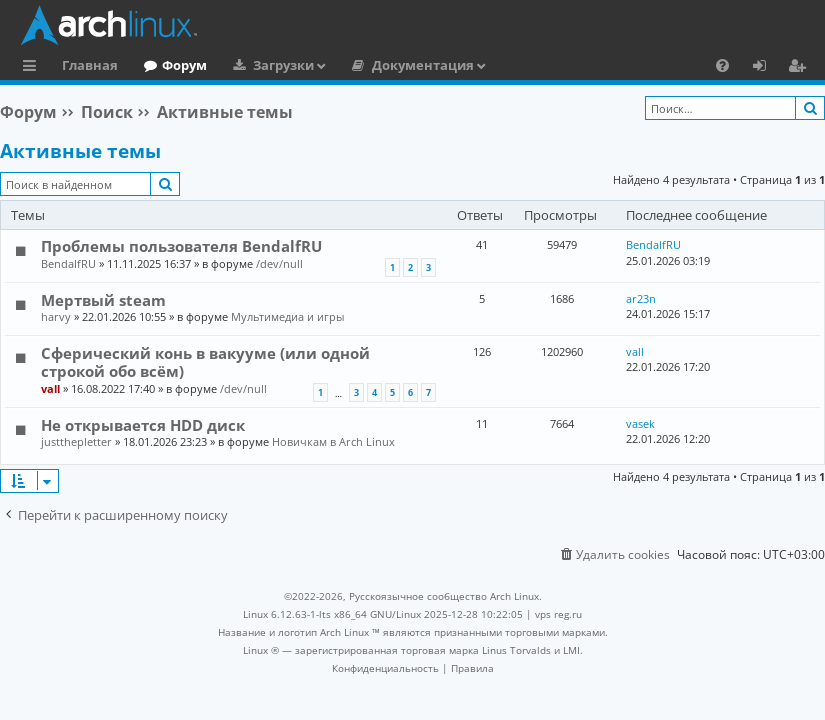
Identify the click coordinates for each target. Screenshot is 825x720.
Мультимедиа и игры (287, 316)
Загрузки (283, 65)
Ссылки (33, 68)
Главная (90, 65)
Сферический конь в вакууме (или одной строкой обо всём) (205, 362)
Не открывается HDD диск (143, 425)
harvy (56, 316)
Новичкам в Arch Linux (333, 441)
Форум (184, 65)
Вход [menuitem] (766, 68)
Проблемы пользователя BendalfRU (181, 246)
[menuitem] (722, 65)
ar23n (641, 298)
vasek (640, 423)
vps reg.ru (558, 614)
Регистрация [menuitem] (801, 68)
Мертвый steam (103, 300)
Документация (423, 65)
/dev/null (279, 263)
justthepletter (76, 441)
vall (50, 388)
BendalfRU (68, 263)
